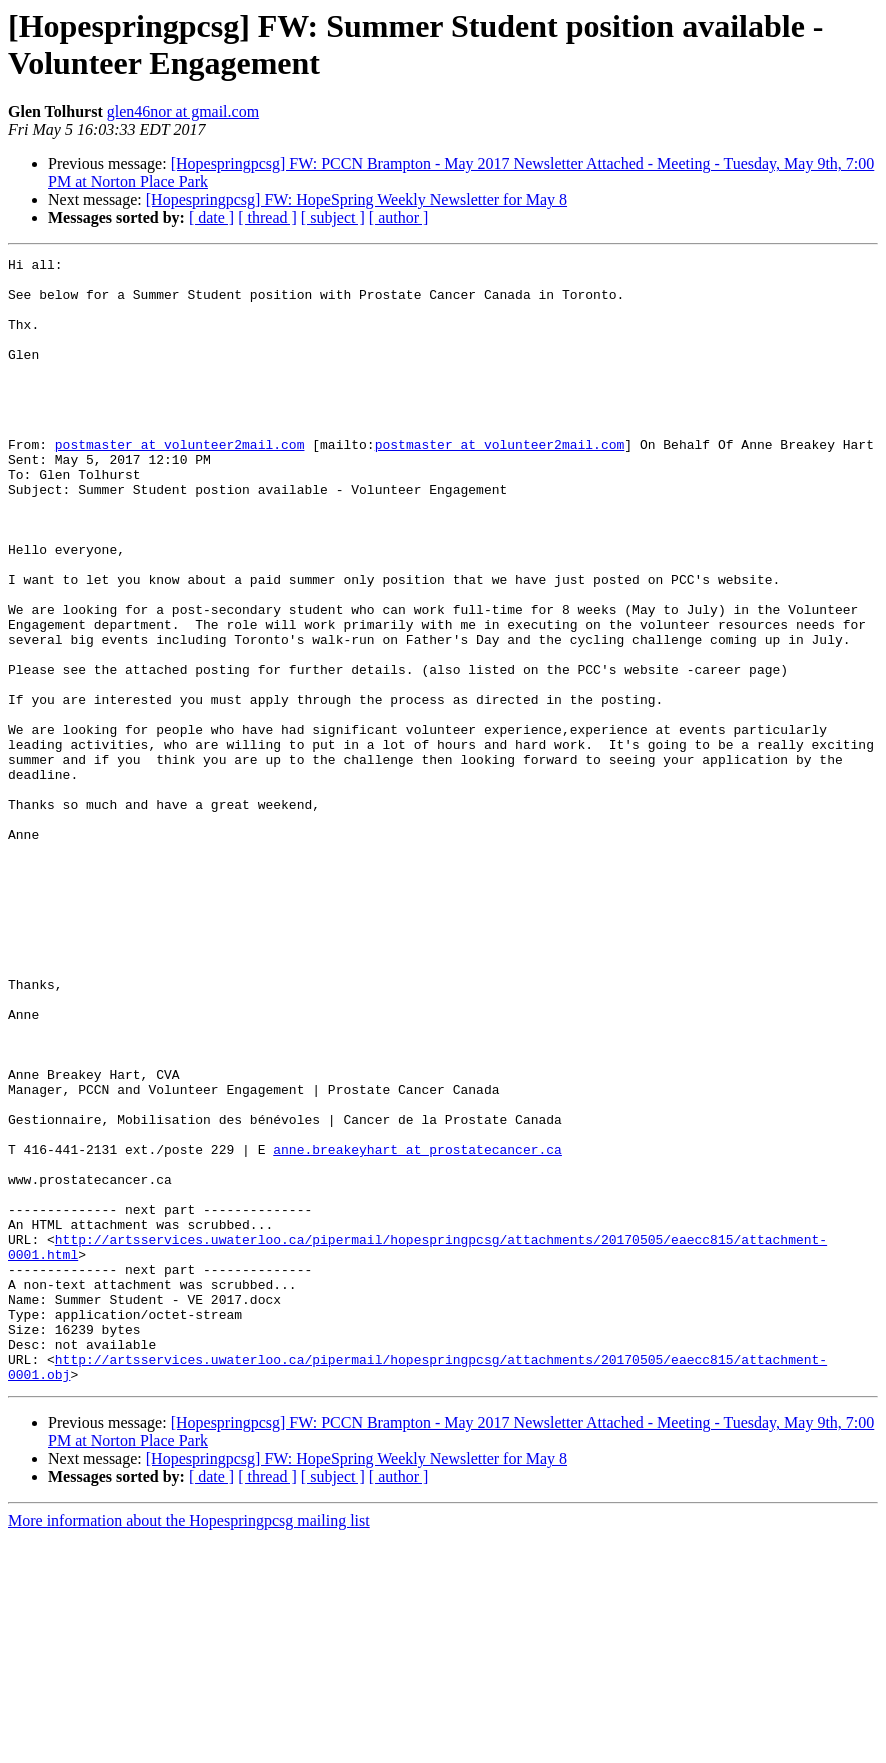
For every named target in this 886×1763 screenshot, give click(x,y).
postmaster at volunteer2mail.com (180, 483)
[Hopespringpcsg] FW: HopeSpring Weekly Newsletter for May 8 (356, 199)
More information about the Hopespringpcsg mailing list (189, 1745)
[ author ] (399, 217)
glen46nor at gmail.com (183, 111)
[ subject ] (333, 217)
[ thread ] (267, 217)
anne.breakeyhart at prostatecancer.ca (417, 1329)
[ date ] (211, 217)
